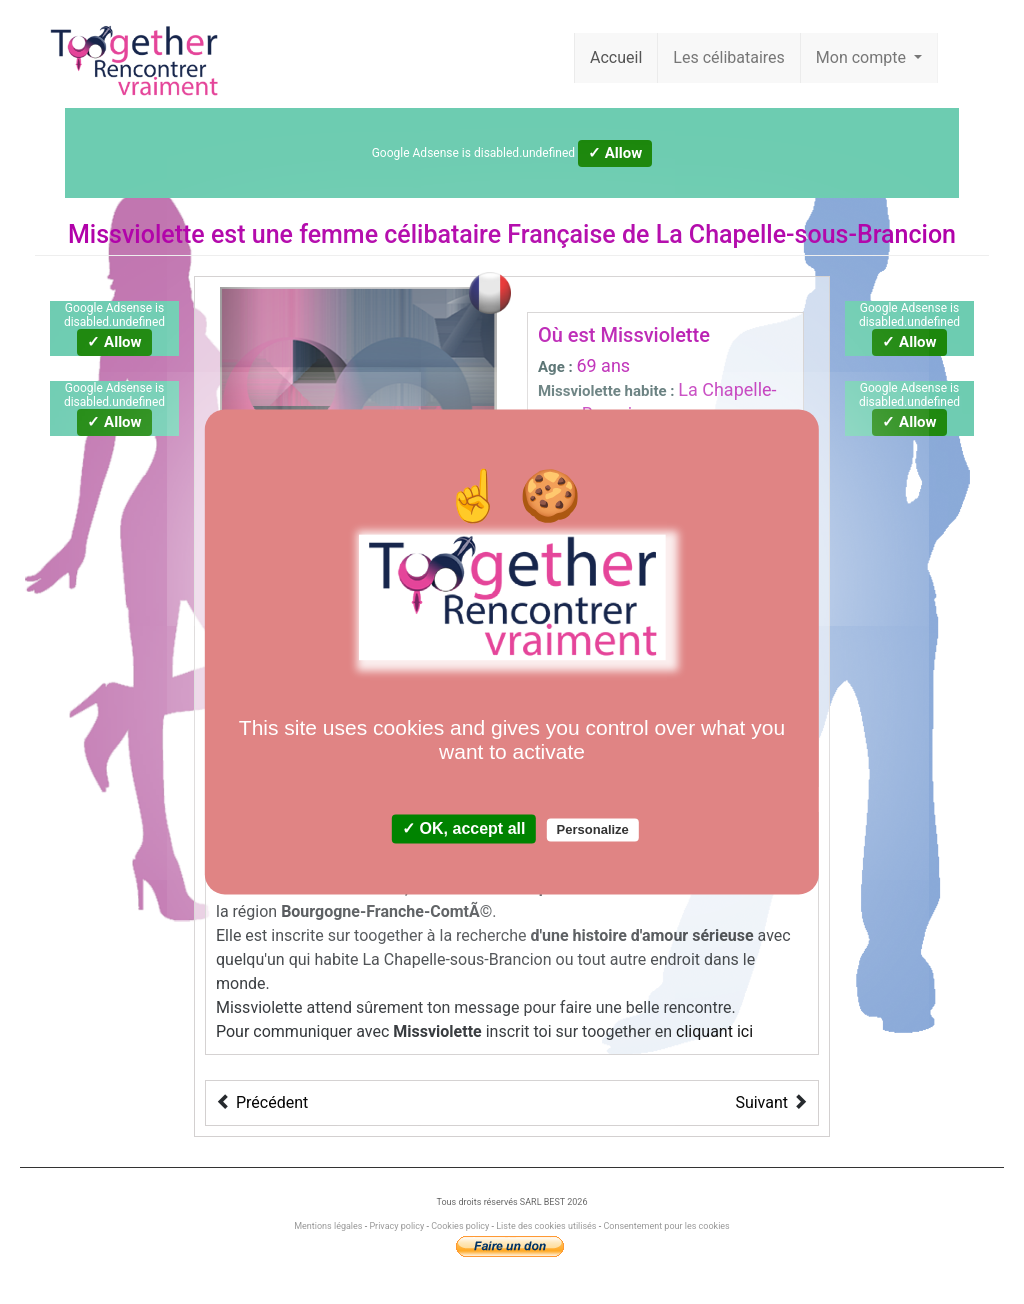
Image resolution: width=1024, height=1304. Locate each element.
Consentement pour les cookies (666, 1226)
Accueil (616, 57)
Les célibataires (729, 57)
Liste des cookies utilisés (546, 1226)
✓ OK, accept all (463, 829)
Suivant (761, 1102)
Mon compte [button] (863, 57)
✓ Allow (615, 153)
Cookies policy (460, 1226)
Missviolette (136, 234)
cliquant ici (714, 1031)
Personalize (593, 830)
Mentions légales (329, 1226)
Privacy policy (396, 1226)
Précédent (272, 1102)
